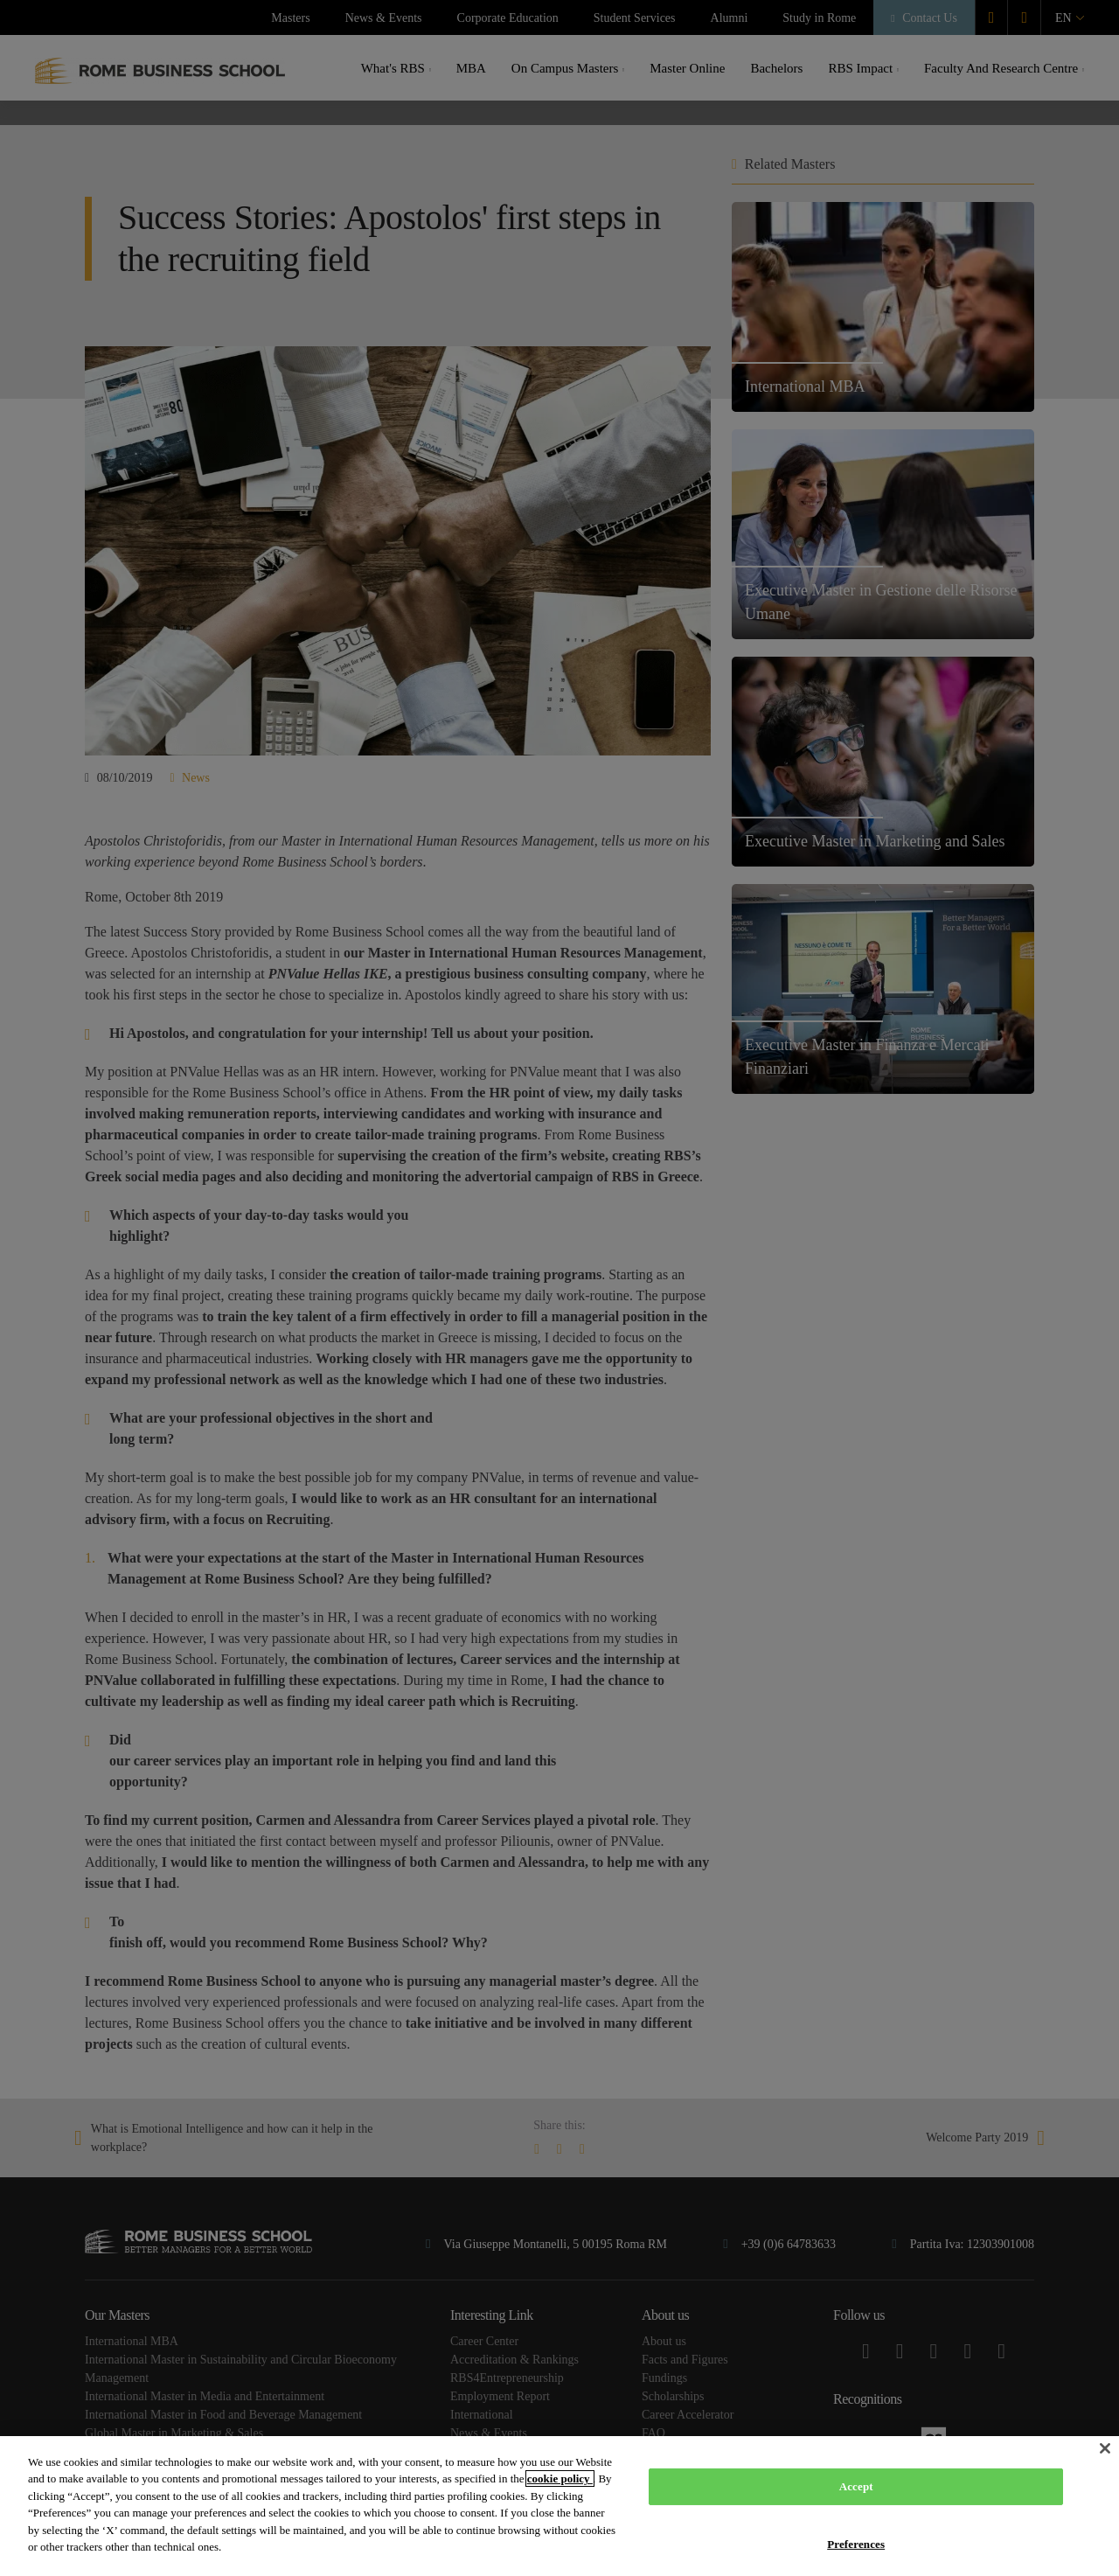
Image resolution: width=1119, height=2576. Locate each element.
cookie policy (560, 2478)
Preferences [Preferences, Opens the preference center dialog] (856, 2543)
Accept (856, 2486)
